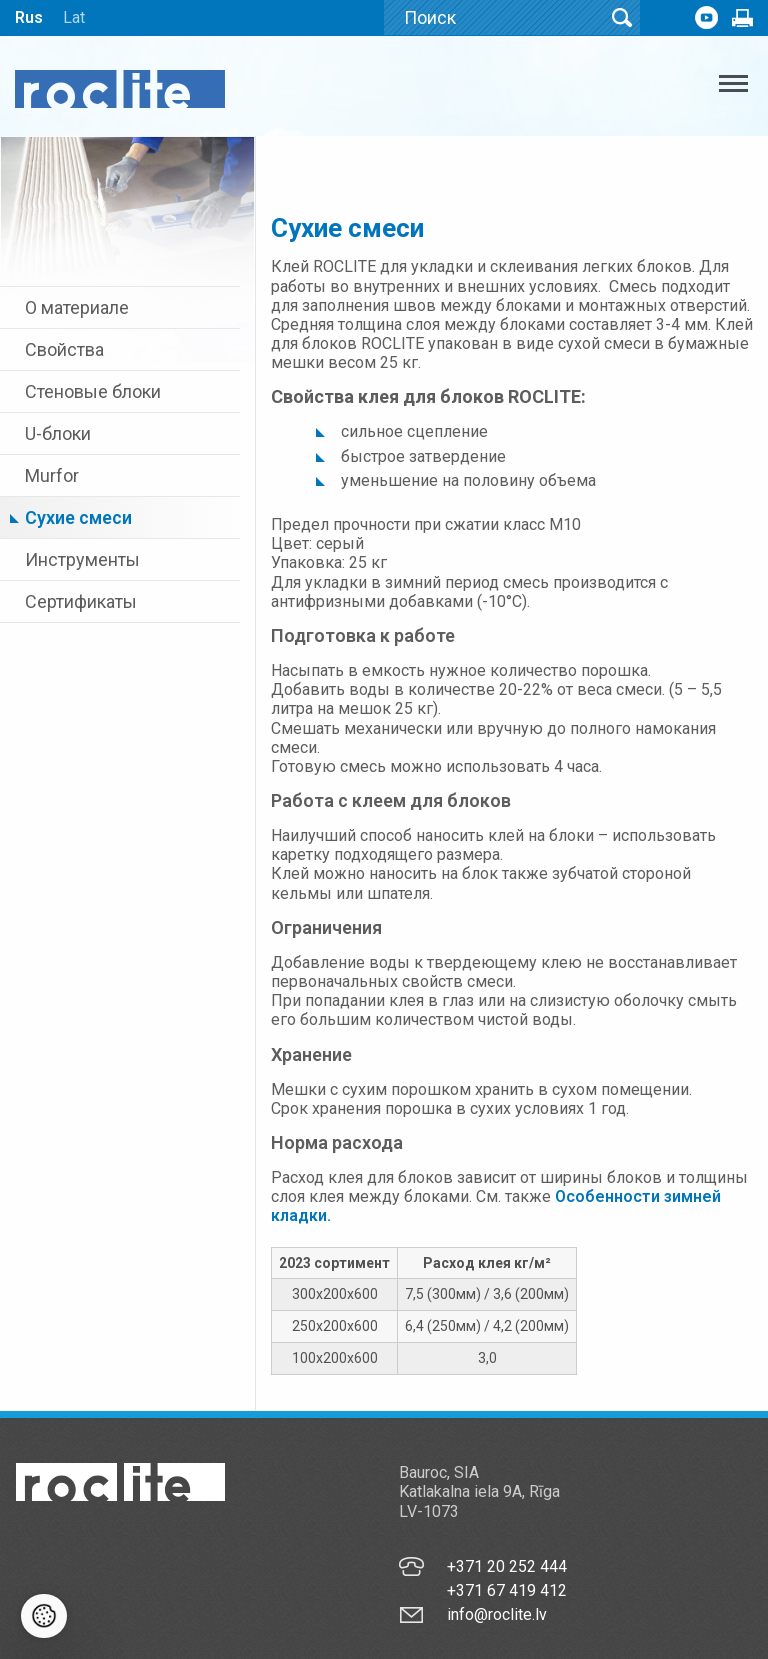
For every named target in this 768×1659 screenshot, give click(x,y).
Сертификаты (81, 601)
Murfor (52, 475)
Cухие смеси (78, 517)
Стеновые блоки (93, 391)
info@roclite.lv (497, 1614)
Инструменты (82, 559)
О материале (77, 307)
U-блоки (58, 433)
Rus (29, 17)
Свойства (64, 349)
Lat (74, 17)
